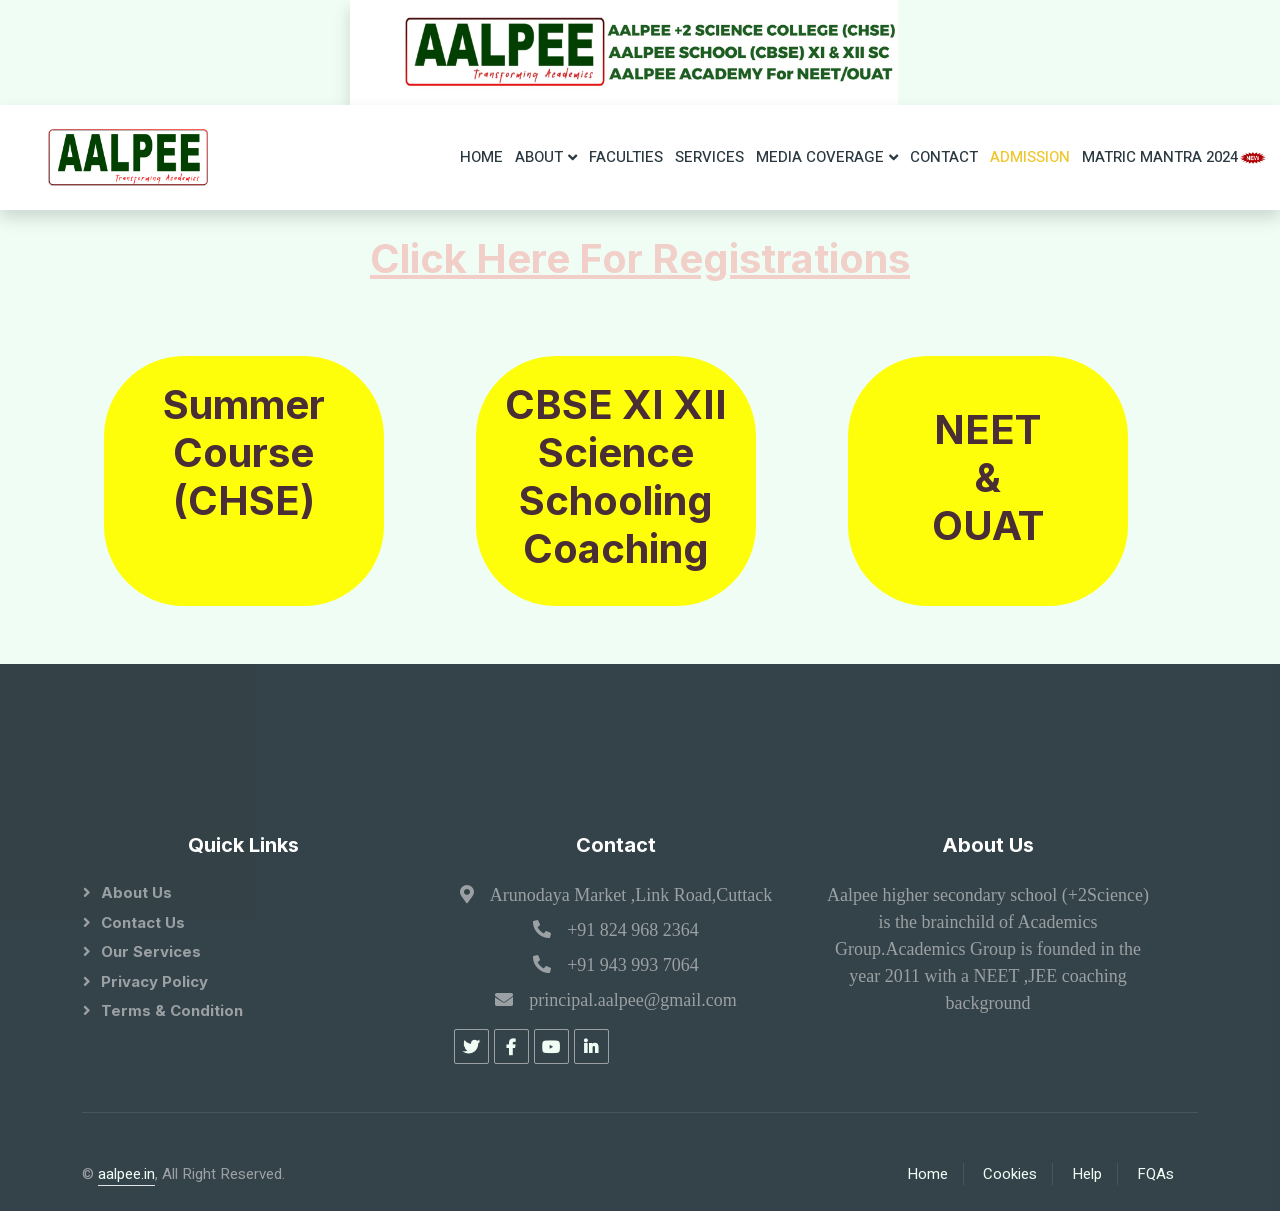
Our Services (151, 951)
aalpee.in (126, 1174)
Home (481, 157)
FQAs (1155, 1174)
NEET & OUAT (988, 477)
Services (709, 157)
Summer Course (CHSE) (244, 452)
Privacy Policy (154, 981)
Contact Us (143, 922)
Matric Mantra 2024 (1175, 157)
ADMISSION (1030, 157)
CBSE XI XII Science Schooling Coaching (616, 476)
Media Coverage (820, 157)
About (539, 157)
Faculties (626, 157)
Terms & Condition (172, 1010)
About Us (136, 892)
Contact (944, 157)
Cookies (1010, 1174)
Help (1087, 1174)
